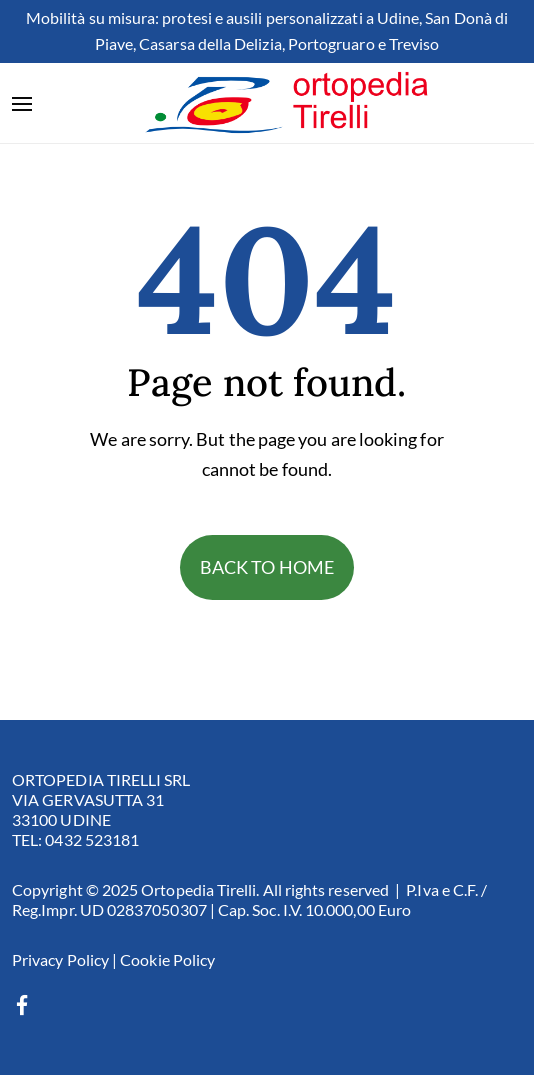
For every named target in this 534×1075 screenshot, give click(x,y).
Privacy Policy (60, 959)
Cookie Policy (167, 959)
